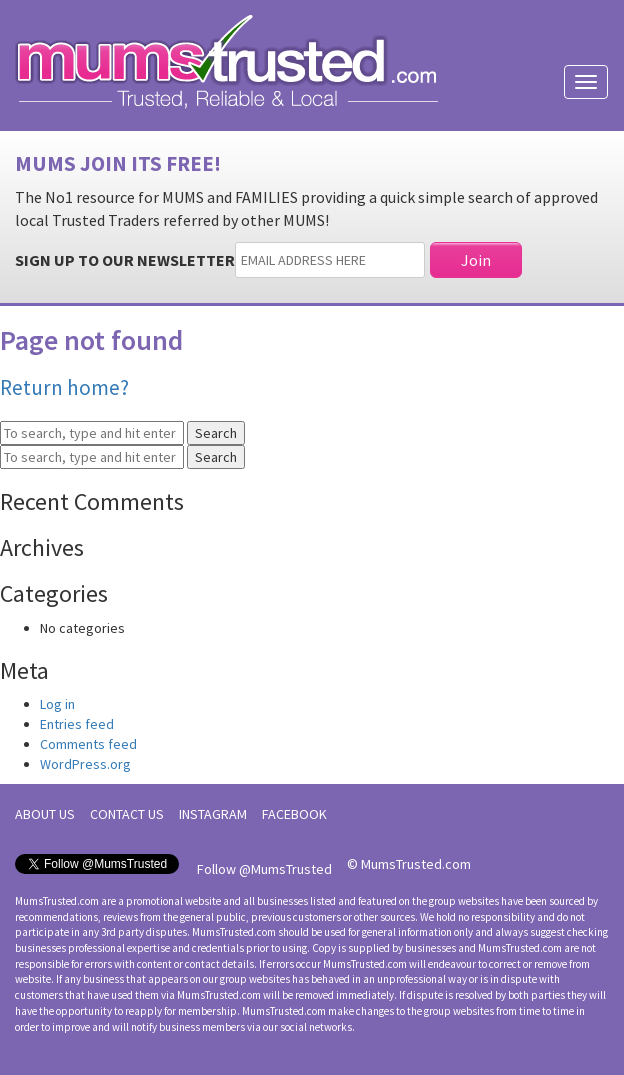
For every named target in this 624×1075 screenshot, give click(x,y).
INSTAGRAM (213, 814)
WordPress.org (85, 764)
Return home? (64, 387)
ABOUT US (45, 814)
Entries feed (77, 724)
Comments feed (88, 744)
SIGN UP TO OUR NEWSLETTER (125, 260)
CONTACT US (127, 814)
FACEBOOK (294, 814)
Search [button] (216, 433)
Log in (57, 704)
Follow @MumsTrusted (264, 869)
